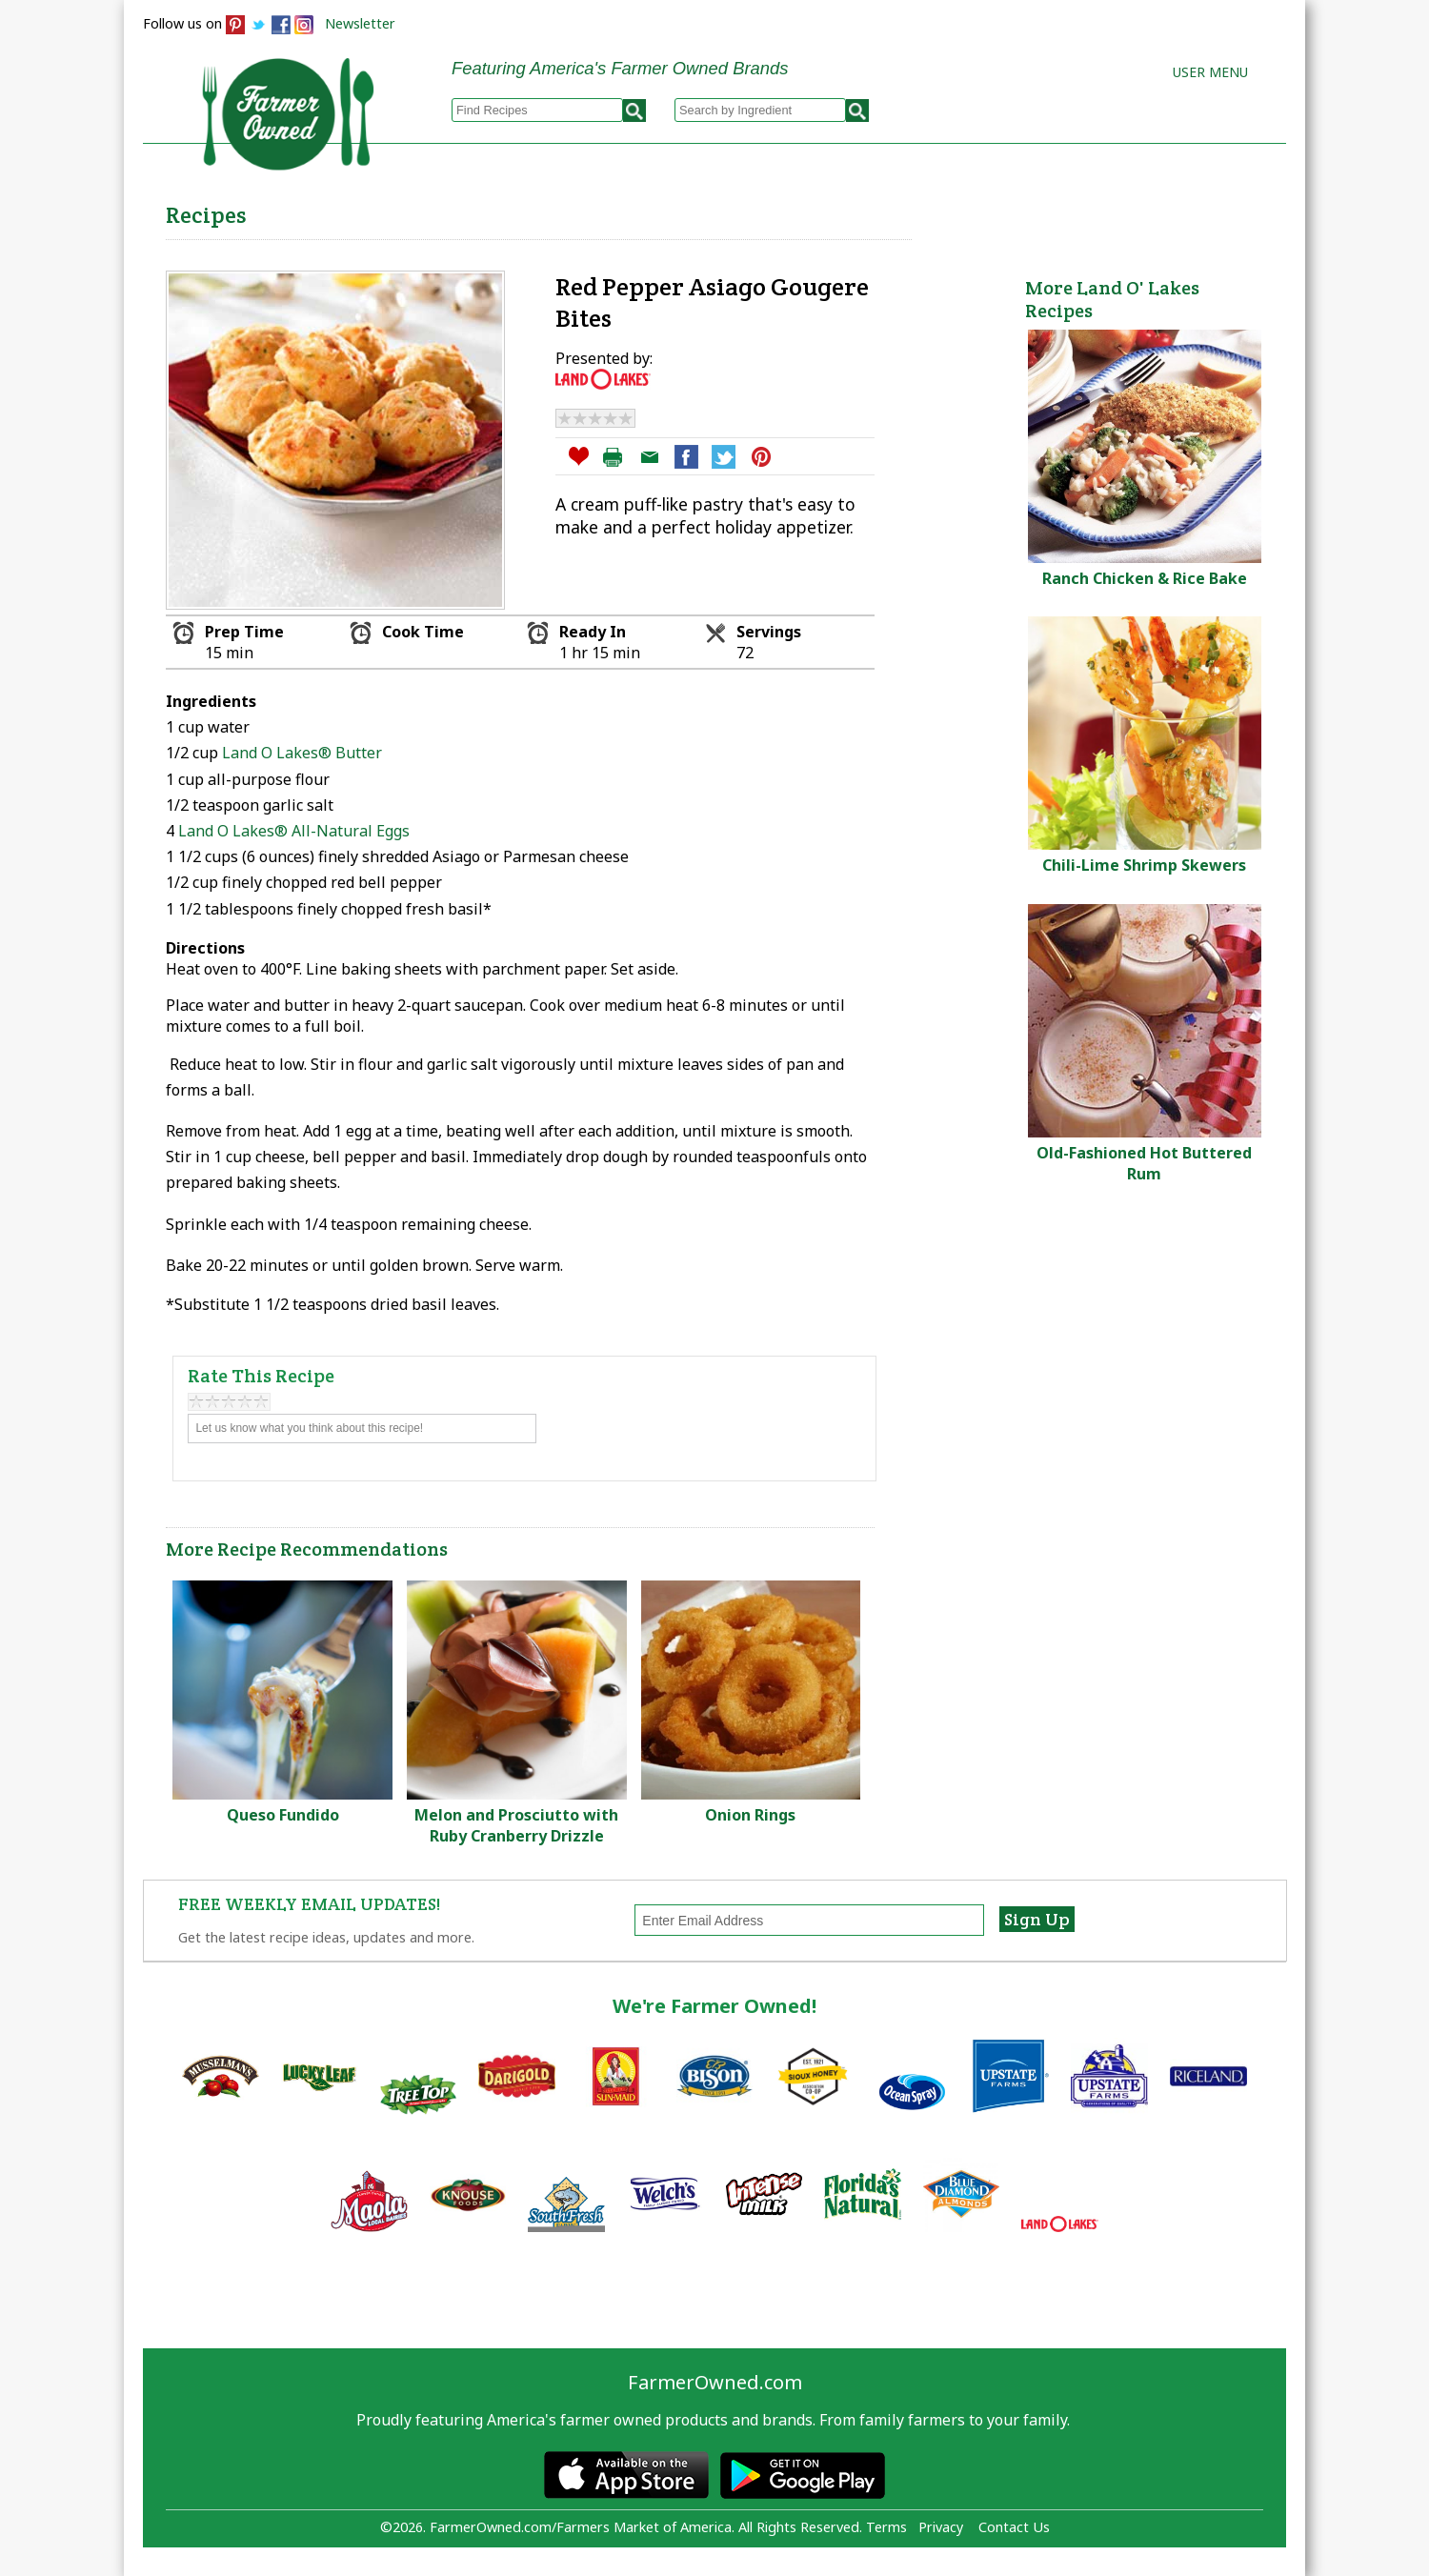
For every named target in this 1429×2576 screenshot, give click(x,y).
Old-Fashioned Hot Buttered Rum (1144, 1163)
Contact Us (1014, 2527)
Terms (886, 2527)
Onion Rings (750, 1814)
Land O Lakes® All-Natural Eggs (294, 830)
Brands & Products (987, 210)
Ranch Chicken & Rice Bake (1144, 578)
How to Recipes (802, 210)
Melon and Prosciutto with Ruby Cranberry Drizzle (516, 1825)
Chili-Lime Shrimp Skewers (1144, 865)
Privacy (940, 2527)
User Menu (1210, 72)
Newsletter (360, 23)
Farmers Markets (1179, 210)
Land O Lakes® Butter (302, 752)
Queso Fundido (283, 1814)
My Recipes (648, 210)
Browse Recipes (494, 210)
